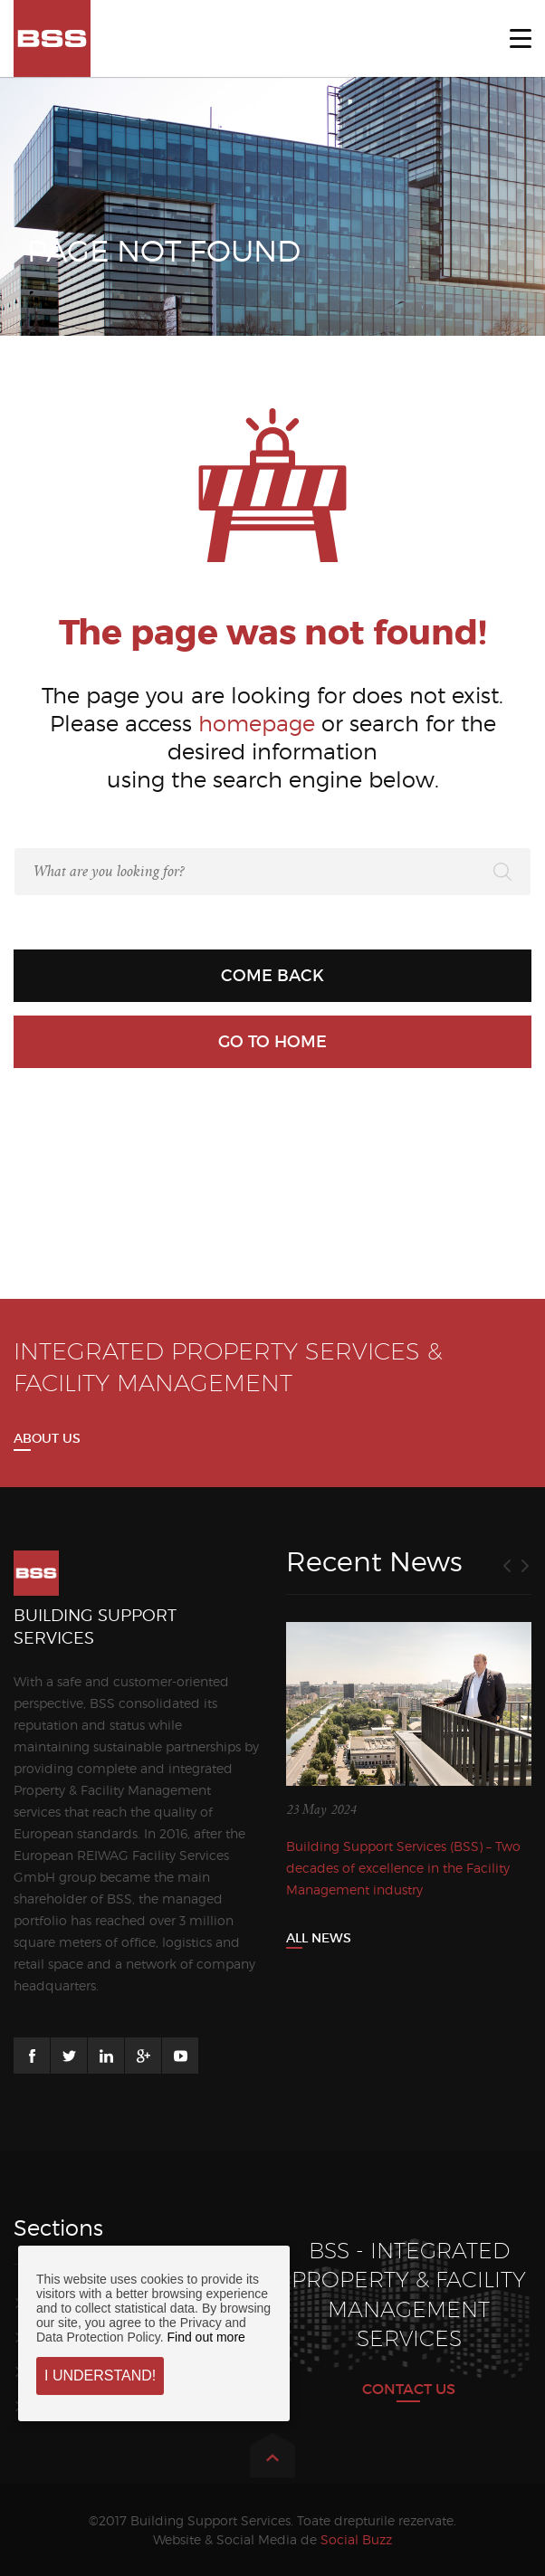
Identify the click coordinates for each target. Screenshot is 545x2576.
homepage (256, 724)
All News (318, 1938)
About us (47, 1438)
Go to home (272, 1042)
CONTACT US (408, 2389)
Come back (272, 976)
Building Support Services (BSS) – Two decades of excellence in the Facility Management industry (403, 1867)
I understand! (100, 2375)
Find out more (205, 2337)
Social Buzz (356, 2539)
